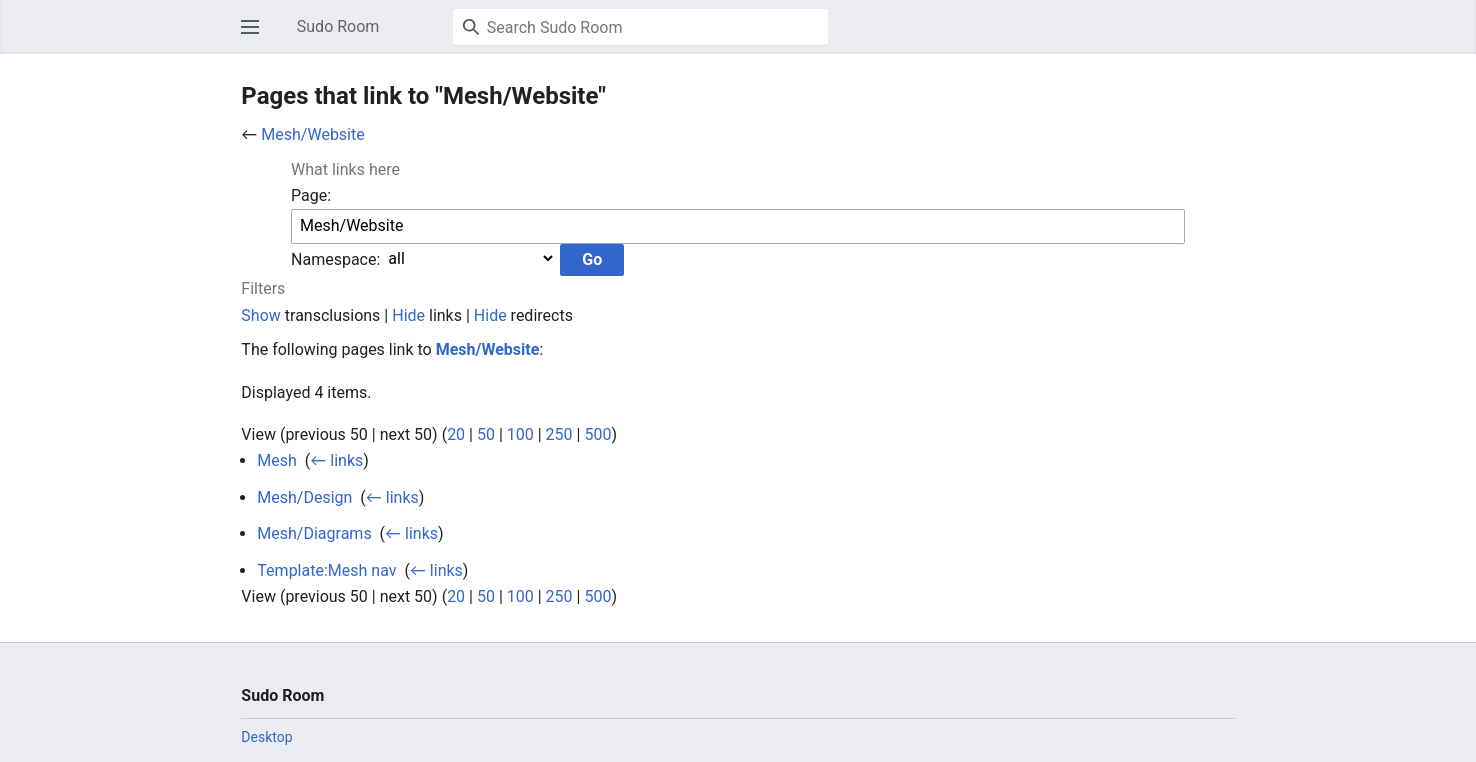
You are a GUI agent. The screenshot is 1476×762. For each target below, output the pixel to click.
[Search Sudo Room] (640, 27)
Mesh (277, 460)
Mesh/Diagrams (314, 533)
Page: (311, 195)
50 (486, 434)
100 (520, 434)
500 (597, 434)
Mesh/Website (312, 134)
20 (456, 434)
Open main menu (256, 36)
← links (336, 460)
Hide (408, 315)
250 (559, 434)
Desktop (266, 737)
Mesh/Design (304, 497)
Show (260, 315)
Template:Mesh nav (326, 570)
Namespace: (335, 258)
